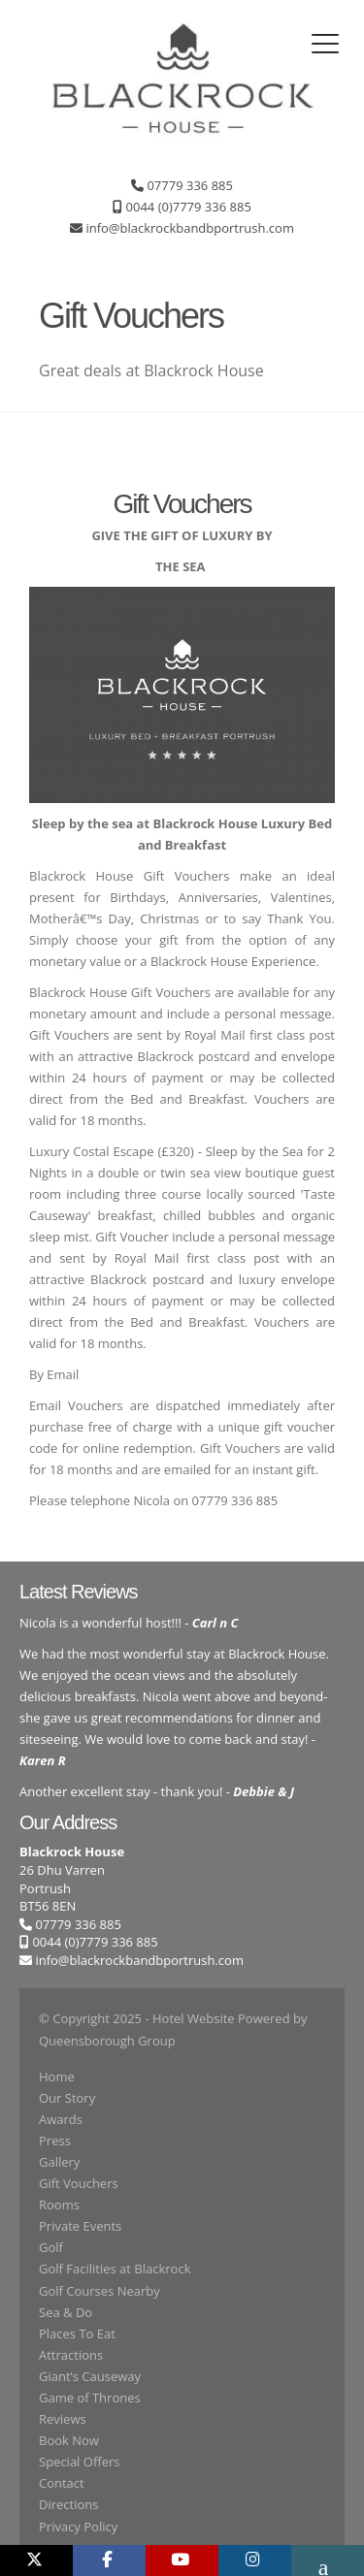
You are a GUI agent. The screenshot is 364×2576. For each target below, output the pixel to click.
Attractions (71, 2355)
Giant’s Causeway (90, 2376)
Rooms (59, 2204)
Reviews (62, 2419)
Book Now (69, 2440)
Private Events (80, 2226)
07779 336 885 (70, 1924)
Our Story (67, 2098)
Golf (51, 2247)
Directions (68, 2504)
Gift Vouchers (78, 2183)
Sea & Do (65, 2312)
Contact (61, 2483)
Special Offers (79, 2461)
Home (57, 2076)
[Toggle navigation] (325, 43)
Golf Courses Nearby (99, 2291)
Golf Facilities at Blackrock (114, 2268)
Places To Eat (77, 2333)
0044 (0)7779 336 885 (88, 1941)
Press (55, 2140)
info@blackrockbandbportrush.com (139, 1960)
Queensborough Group (107, 2040)
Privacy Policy (78, 2526)
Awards (61, 2119)
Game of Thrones (90, 2397)
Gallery (59, 2162)
